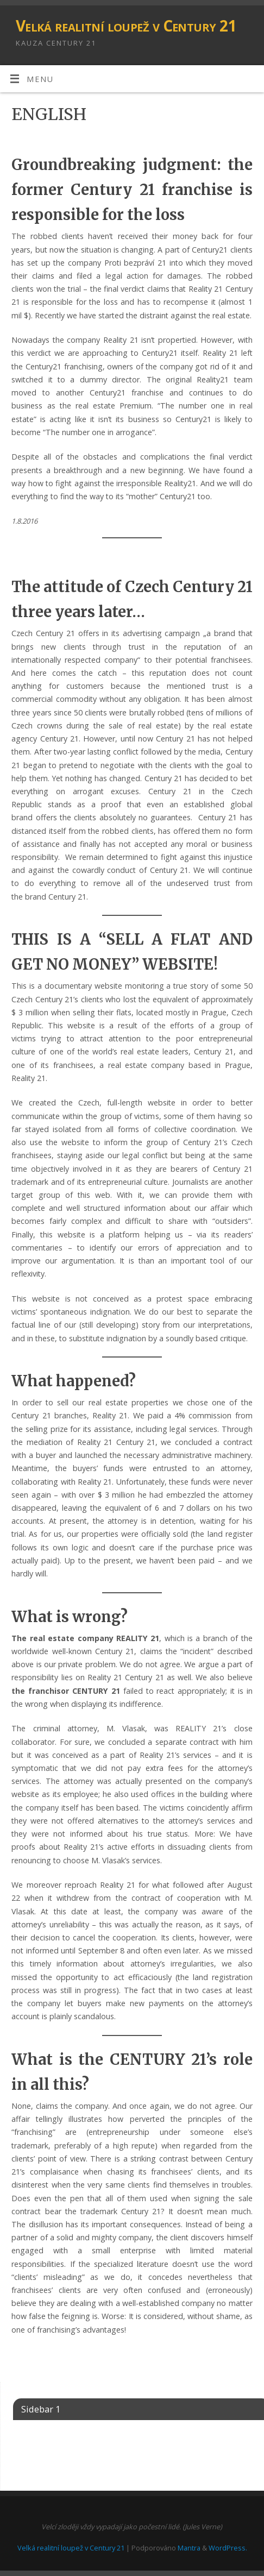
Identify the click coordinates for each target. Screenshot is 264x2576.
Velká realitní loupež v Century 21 (126, 25)
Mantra (189, 2548)
